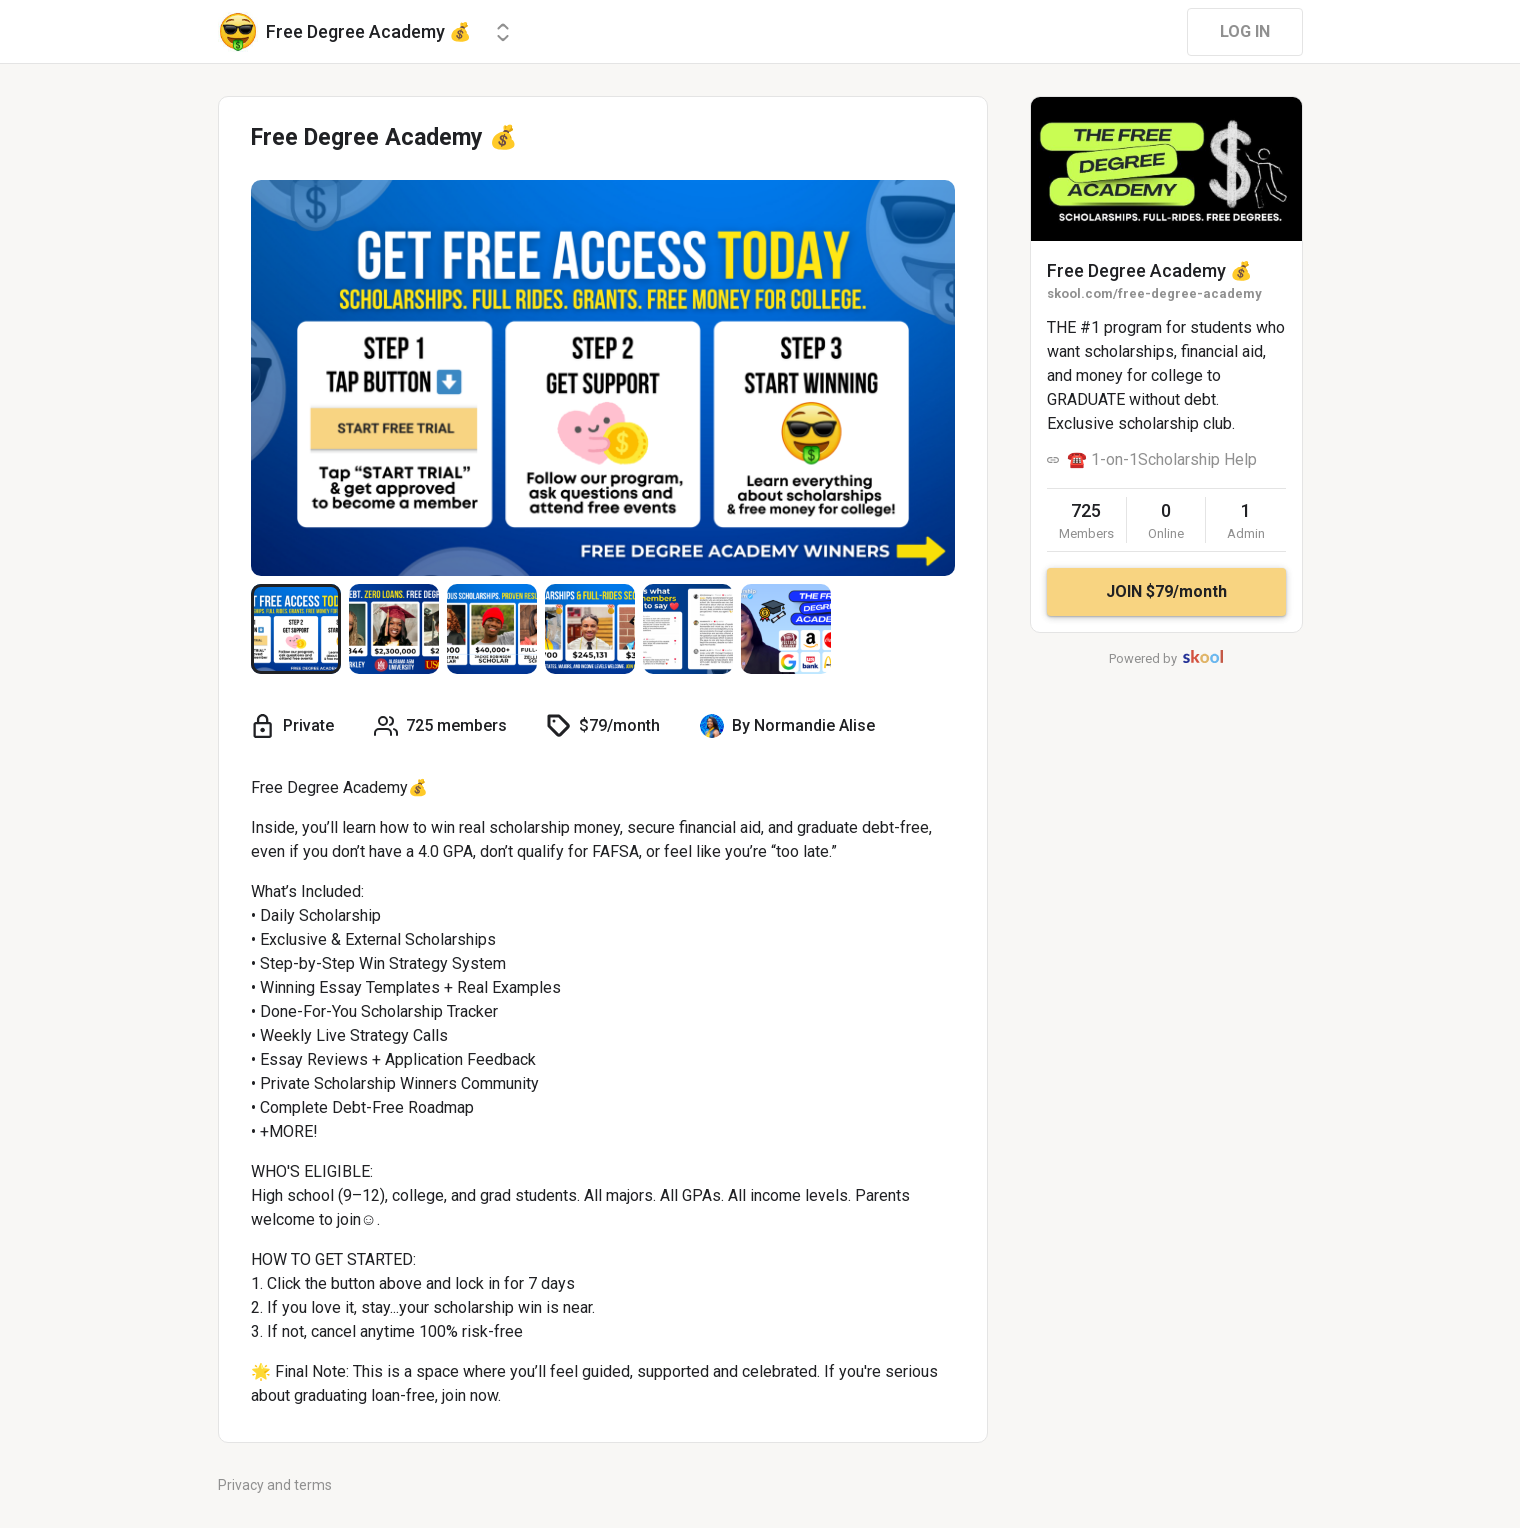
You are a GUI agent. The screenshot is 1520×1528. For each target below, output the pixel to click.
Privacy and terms (275, 1485)
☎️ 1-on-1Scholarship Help (1162, 459)
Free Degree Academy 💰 (1149, 270)
